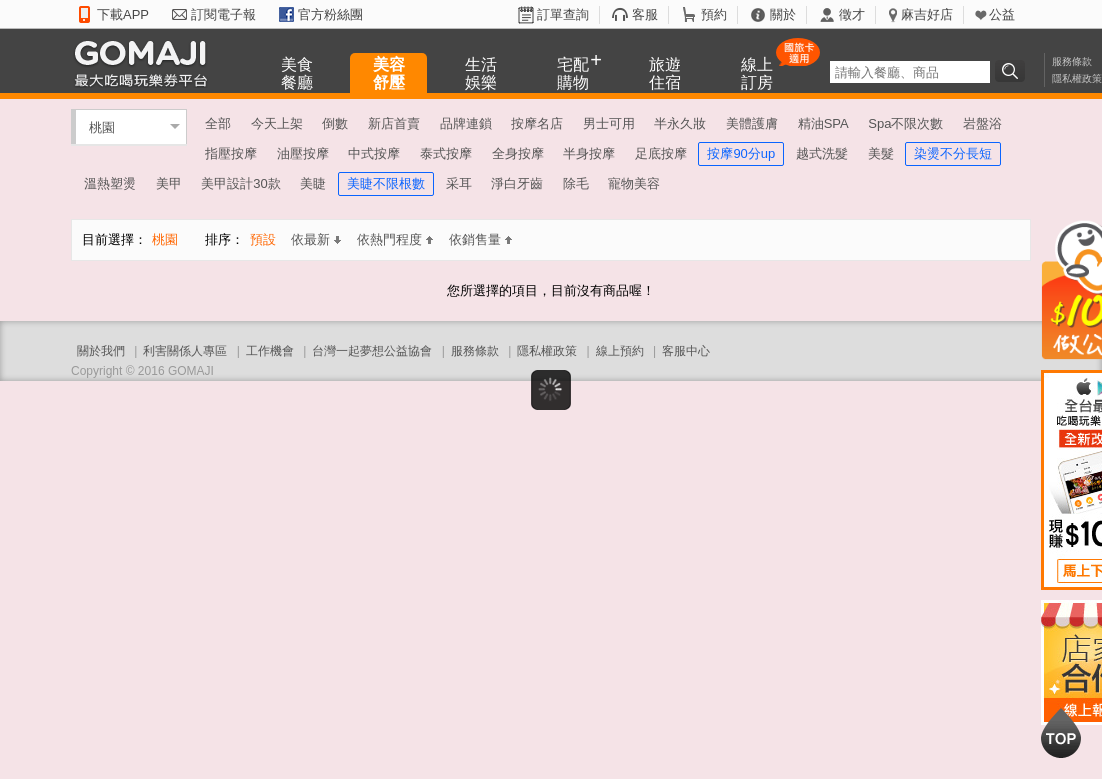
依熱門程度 (395, 239)
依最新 (316, 239)
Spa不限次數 (905, 123)
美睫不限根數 (386, 183)
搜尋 (1013, 71)
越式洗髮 (822, 153)
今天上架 (277, 123)
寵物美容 (634, 183)
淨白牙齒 (517, 183)
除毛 (576, 183)
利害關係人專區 (185, 351)
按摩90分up (741, 153)
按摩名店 (537, 123)
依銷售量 (480, 239)
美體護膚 (752, 123)
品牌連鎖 (466, 123)
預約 (714, 14)
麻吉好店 (927, 14)
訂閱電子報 (223, 14)
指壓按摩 (231, 153)
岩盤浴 (982, 123)
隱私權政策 (1077, 78)
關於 (783, 14)
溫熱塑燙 (110, 183)
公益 (1002, 14)
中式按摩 (374, 153)
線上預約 (620, 351)
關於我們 (101, 351)
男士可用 (609, 123)
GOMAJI (146, 62)
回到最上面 (1061, 733)
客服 (645, 14)
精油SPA (823, 123)
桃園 (102, 126)
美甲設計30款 (240, 183)
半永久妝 (680, 123)
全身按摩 (518, 153)
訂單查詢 (563, 14)
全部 (218, 123)
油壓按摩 (303, 153)
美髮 (881, 153)
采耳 (459, 183)
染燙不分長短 (953, 153)
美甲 (169, 183)
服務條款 (1072, 61)
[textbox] (910, 72)
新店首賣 (394, 123)
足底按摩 (661, 153)
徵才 (852, 14)
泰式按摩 (446, 153)
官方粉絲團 (330, 14)
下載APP (123, 14)
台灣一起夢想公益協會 (372, 351)
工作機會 (270, 351)
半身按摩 (589, 153)
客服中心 (686, 351)
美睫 (313, 183)
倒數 (335, 123)
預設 (263, 239)
